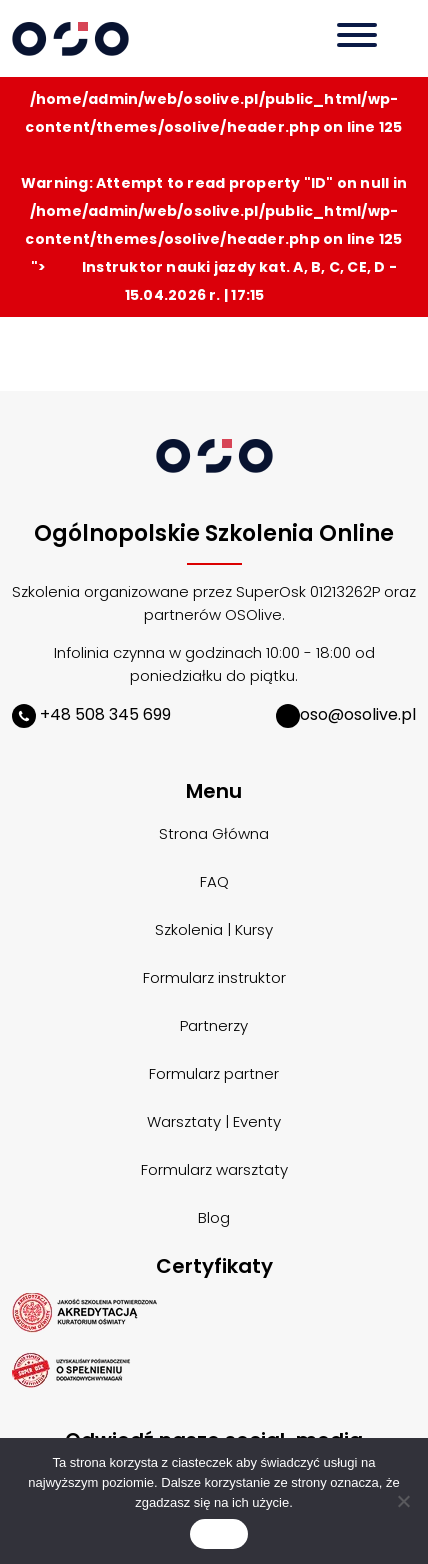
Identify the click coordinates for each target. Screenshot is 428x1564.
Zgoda (219, 1534)
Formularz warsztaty (214, 1169)
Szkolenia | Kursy (214, 929)
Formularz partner (214, 1073)
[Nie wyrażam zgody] (403, 1501)
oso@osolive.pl (346, 714)
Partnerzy (214, 1025)
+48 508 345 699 (91, 714)
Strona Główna (214, 833)
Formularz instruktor (214, 977)
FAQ (214, 881)
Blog (214, 1217)
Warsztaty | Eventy (214, 1121)
